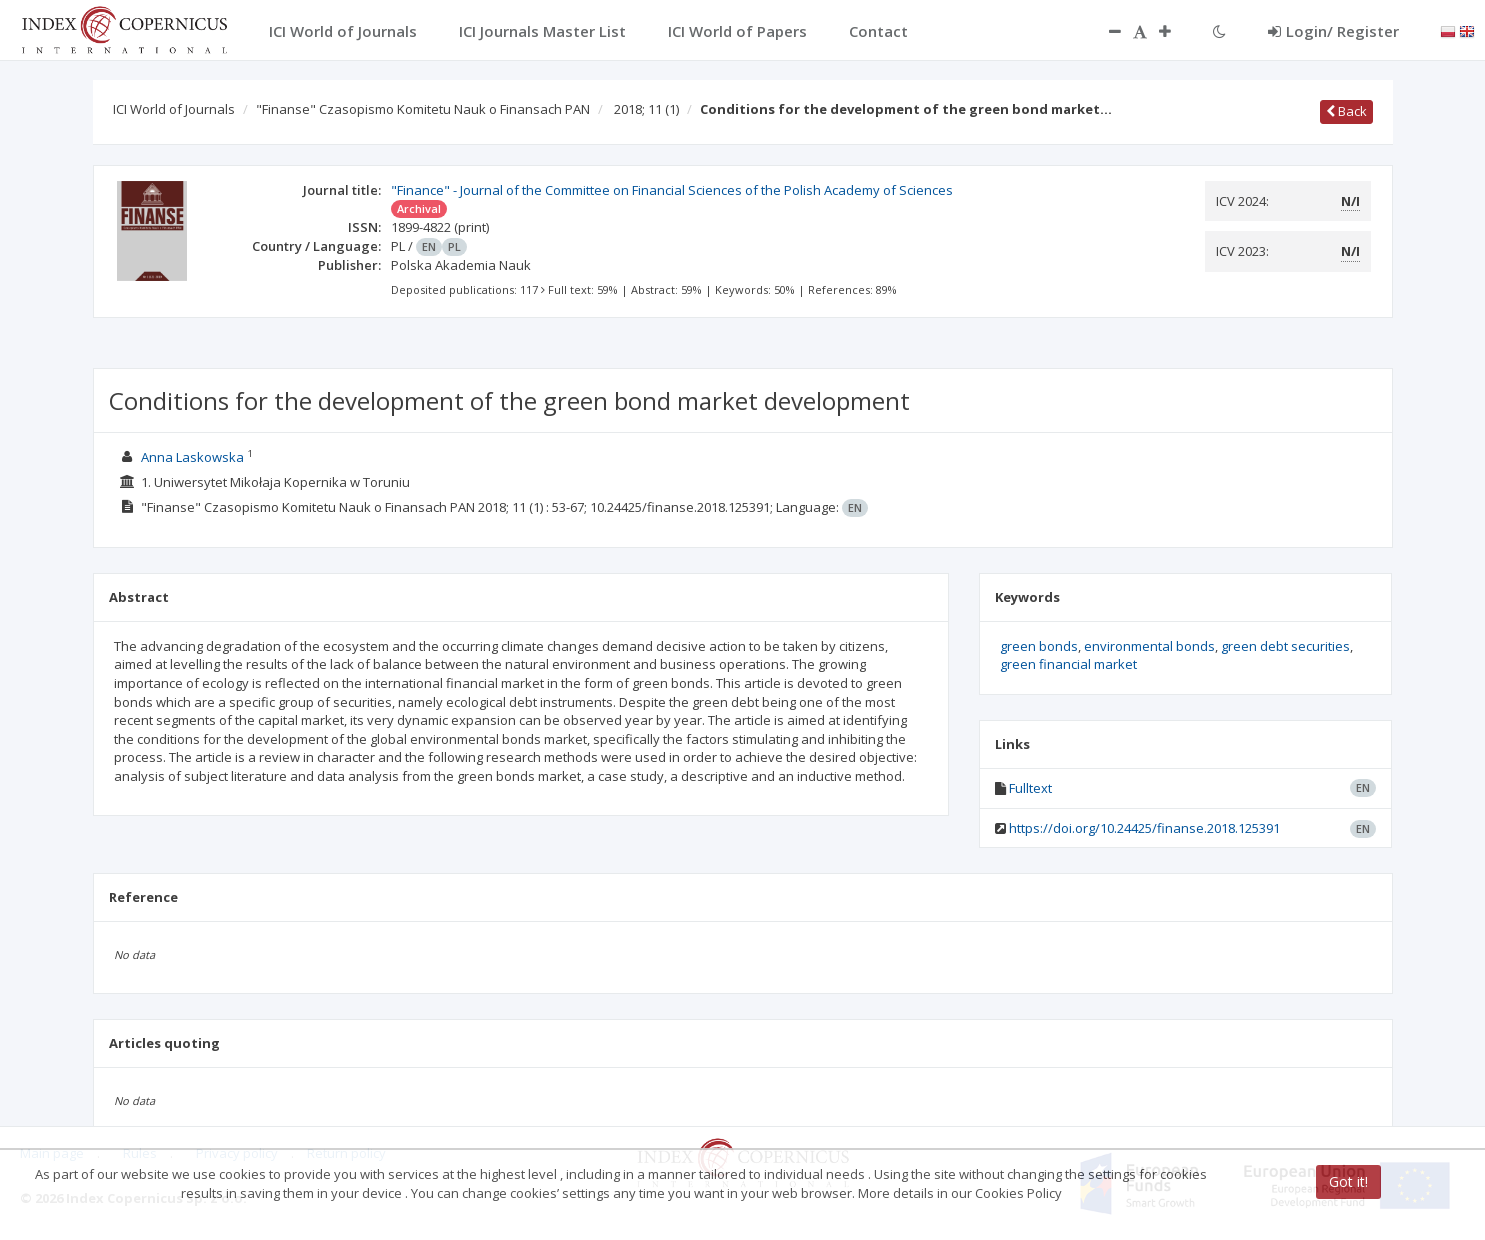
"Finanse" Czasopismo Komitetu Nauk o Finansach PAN (423, 109)
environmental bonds (1149, 646)
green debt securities (1285, 646)
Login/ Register (1333, 31)
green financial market (1068, 664)
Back (1346, 111)
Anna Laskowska (192, 457)
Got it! (1348, 1181)
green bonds (1039, 646)
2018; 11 (646, 109)
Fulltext (1030, 788)
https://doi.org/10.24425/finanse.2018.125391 (1144, 828)
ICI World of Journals (174, 109)
